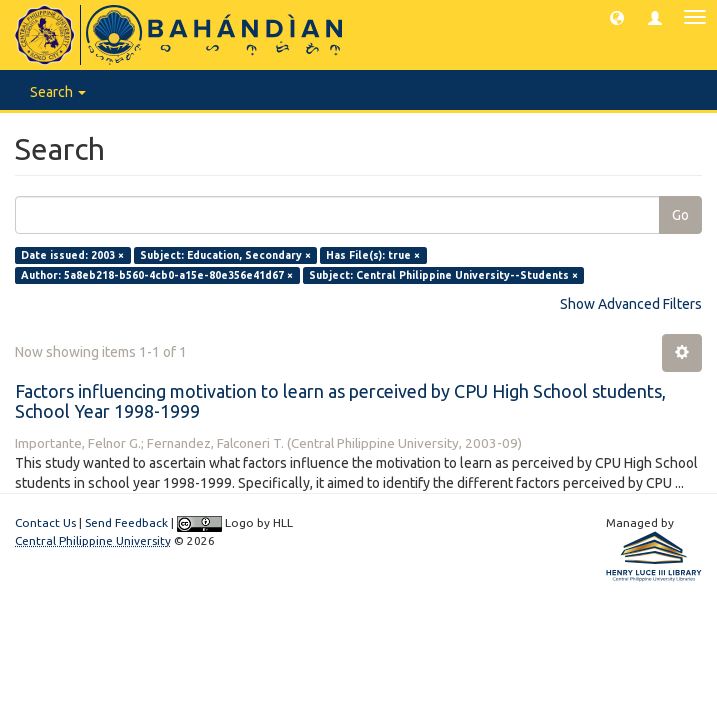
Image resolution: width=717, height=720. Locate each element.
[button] (617, 17)
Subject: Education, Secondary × (225, 255)
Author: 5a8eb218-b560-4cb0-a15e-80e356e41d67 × (157, 275)
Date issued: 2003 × (72, 255)
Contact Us (45, 522)
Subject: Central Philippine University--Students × (443, 275)
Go (680, 215)
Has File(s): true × (373, 255)
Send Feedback (126, 522)
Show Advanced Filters (631, 304)
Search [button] (58, 92)
